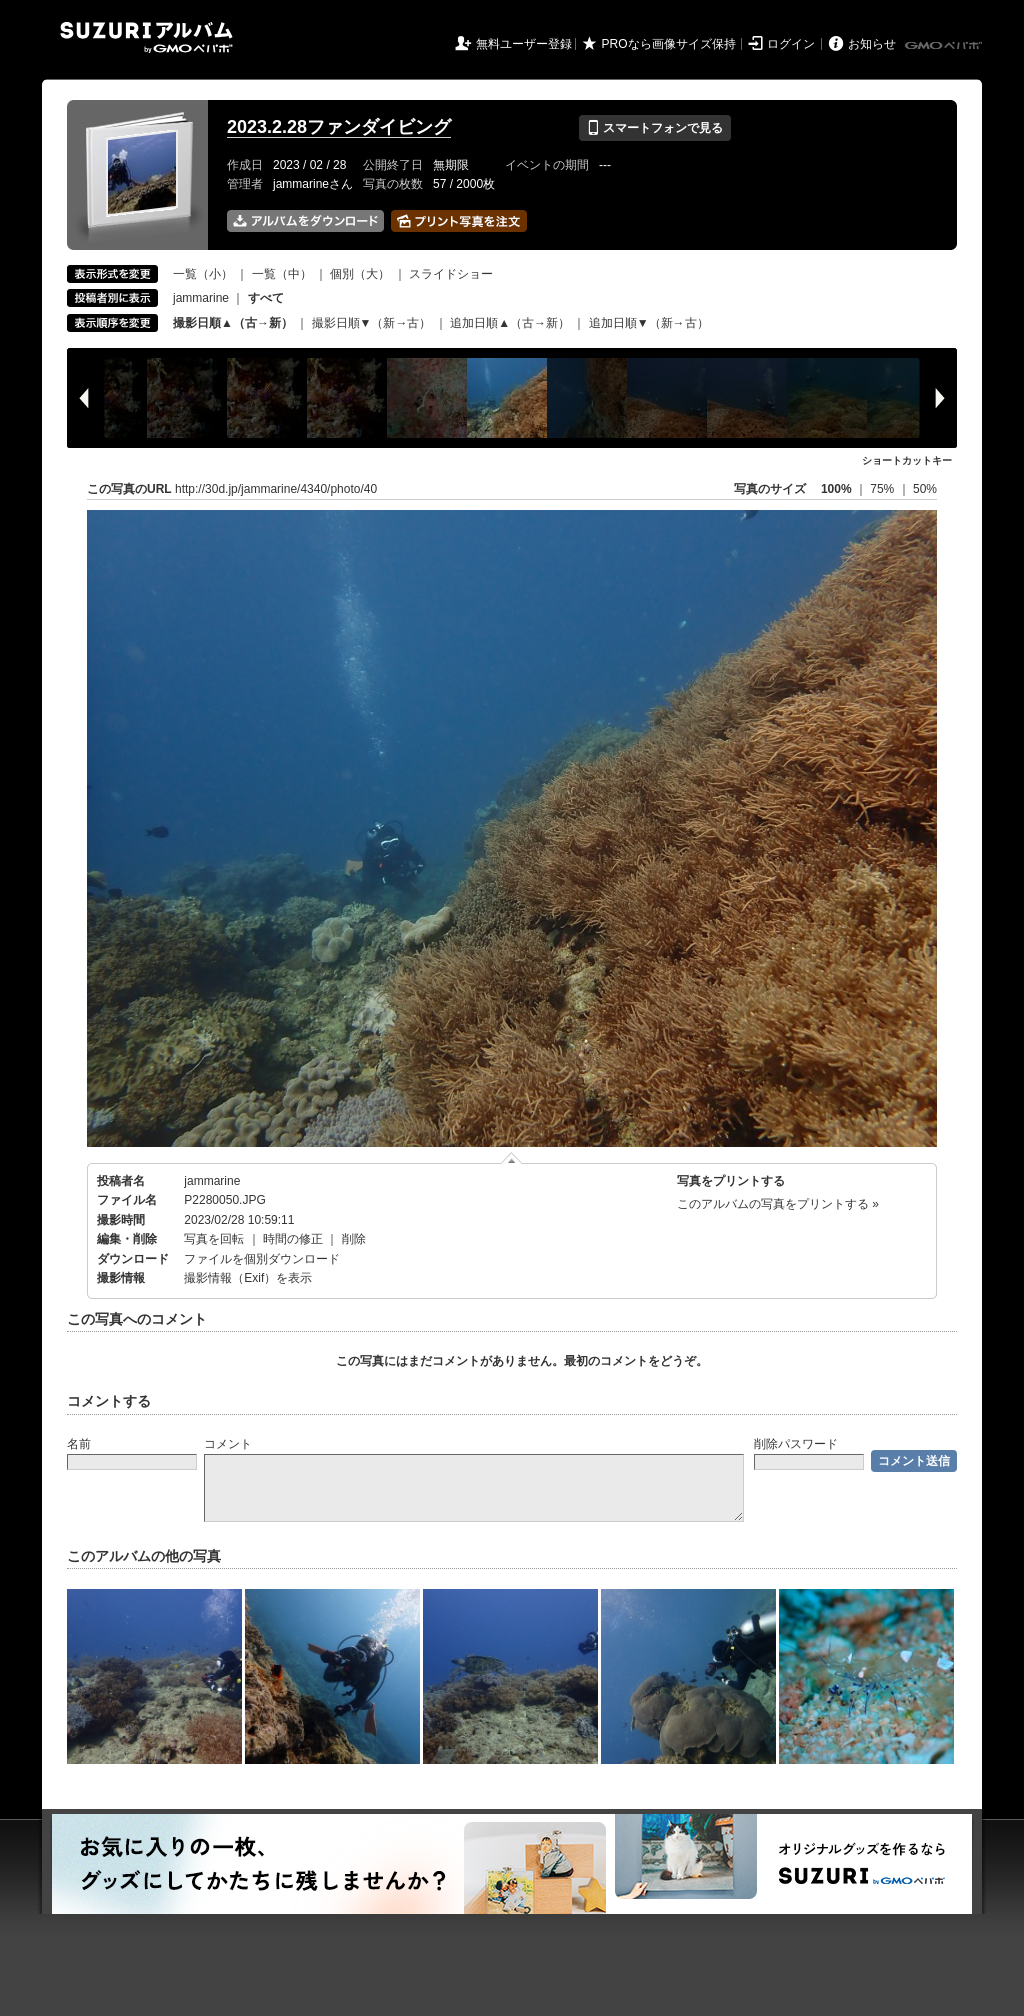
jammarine (201, 298)
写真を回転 (214, 1239)
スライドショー (451, 274)
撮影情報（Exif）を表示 (248, 1278)
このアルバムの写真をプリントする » (778, 1204)
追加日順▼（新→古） (649, 323)
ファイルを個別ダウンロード (262, 1259)
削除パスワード (796, 1444)
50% (925, 489)
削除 (354, 1239)
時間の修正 (293, 1239)
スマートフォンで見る (654, 128)
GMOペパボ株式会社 (945, 46)
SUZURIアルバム (146, 37)
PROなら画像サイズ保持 (669, 44)
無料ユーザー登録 (524, 44)
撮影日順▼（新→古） (372, 323)
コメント (228, 1444)
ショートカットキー (907, 460)
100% (836, 489)
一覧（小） (203, 274)
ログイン (791, 44)
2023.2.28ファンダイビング (339, 127)
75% (883, 489)
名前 (79, 1444)
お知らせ (872, 44)
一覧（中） (282, 274)
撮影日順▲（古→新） (233, 323)
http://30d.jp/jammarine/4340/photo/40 (276, 489)
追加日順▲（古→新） (510, 323)
